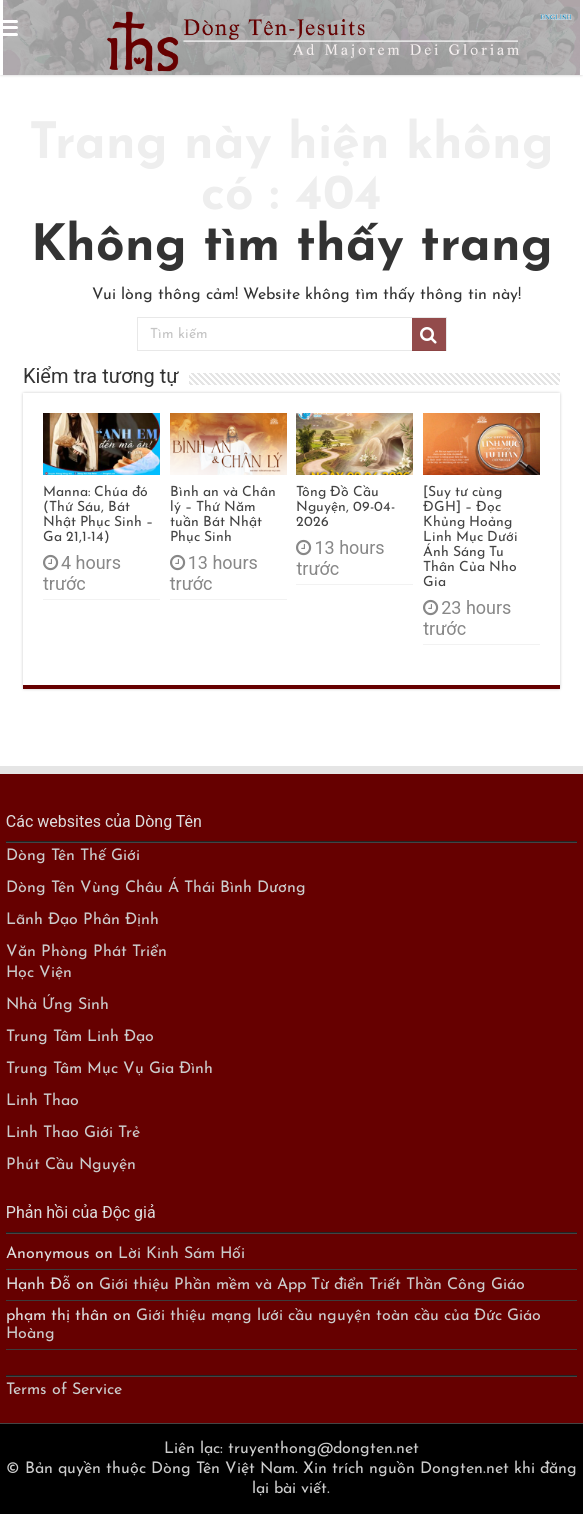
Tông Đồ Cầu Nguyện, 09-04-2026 (345, 507)
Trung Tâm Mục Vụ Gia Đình (109, 1069)
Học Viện (39, 973)
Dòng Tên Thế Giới (73, 856)
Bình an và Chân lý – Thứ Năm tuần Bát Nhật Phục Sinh (223, 515)
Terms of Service (64, 1390)
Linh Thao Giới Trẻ (73, 1133)
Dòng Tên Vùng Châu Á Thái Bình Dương (156, 888)
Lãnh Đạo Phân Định (82, 920)
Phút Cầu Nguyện (71, 1165)
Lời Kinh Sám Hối (181, 1254)
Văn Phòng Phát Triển (86, 952)
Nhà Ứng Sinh (57, 1005)
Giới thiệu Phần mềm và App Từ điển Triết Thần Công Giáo (312, 1285)
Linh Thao (42, 1101)
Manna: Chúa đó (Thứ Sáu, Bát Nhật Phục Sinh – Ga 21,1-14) (98, 515)
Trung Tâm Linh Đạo (80, 1037)
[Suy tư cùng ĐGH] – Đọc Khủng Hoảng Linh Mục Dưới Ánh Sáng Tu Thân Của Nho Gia (470, 537)
